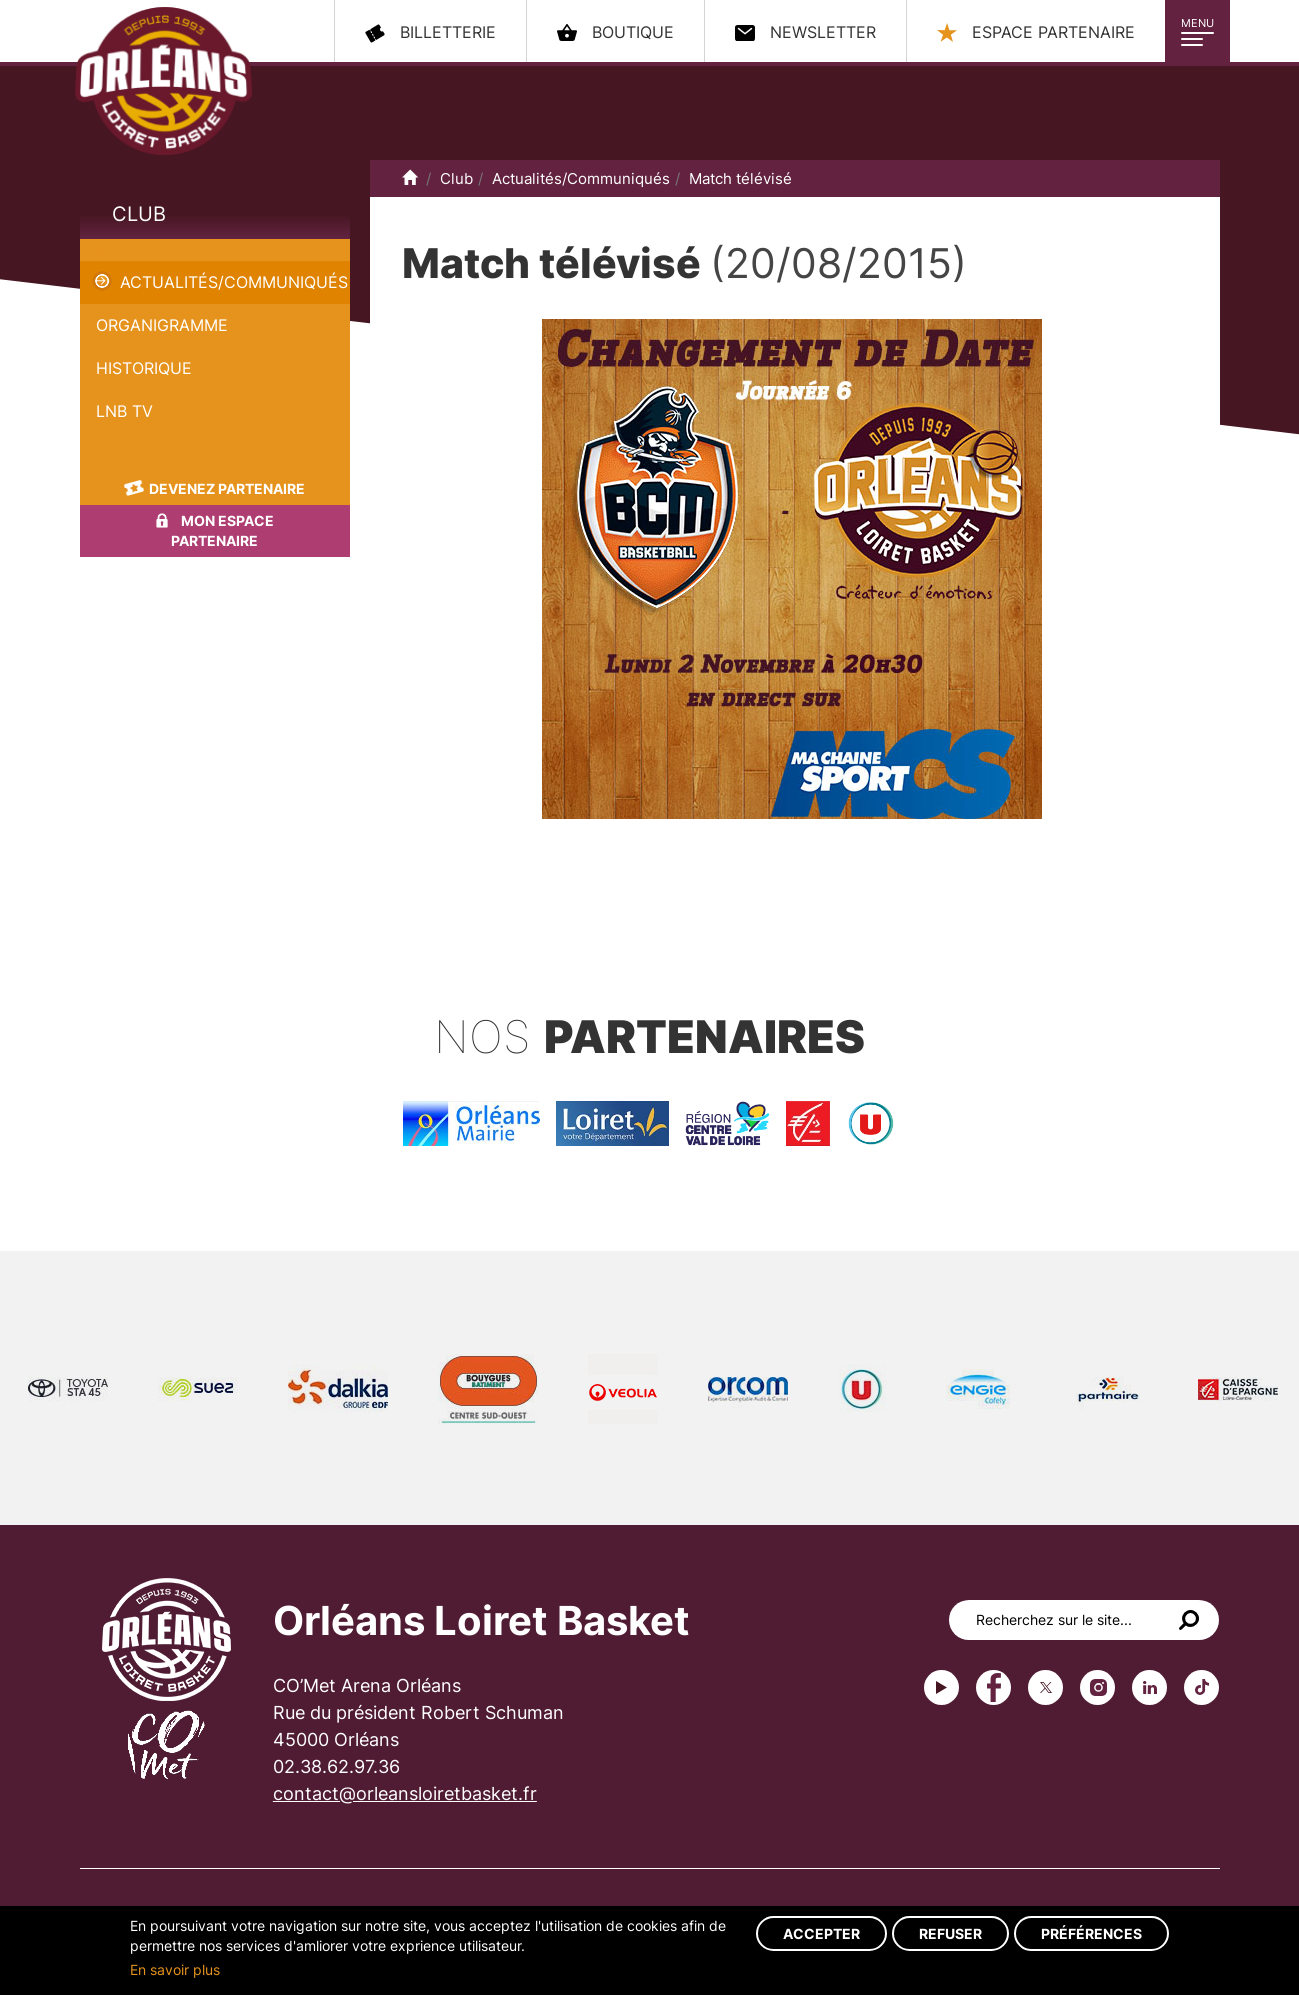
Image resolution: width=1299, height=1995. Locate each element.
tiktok (1201, 1687)
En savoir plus (175, 1969)
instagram (1097, 1687)
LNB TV (124, 411)
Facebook (993, 1687)
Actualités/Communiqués (234, 282)
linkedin (1149, 1687)
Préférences (1091, 1933)
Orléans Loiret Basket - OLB (163, 81)
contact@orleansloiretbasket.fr (405, 1793)
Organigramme (162, 325)
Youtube (941, 1687)
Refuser (950, 1933)
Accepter (821, 1933)
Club (139, 214)
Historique (144, 368)
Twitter (1045, 1687)
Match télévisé (135, 250)
